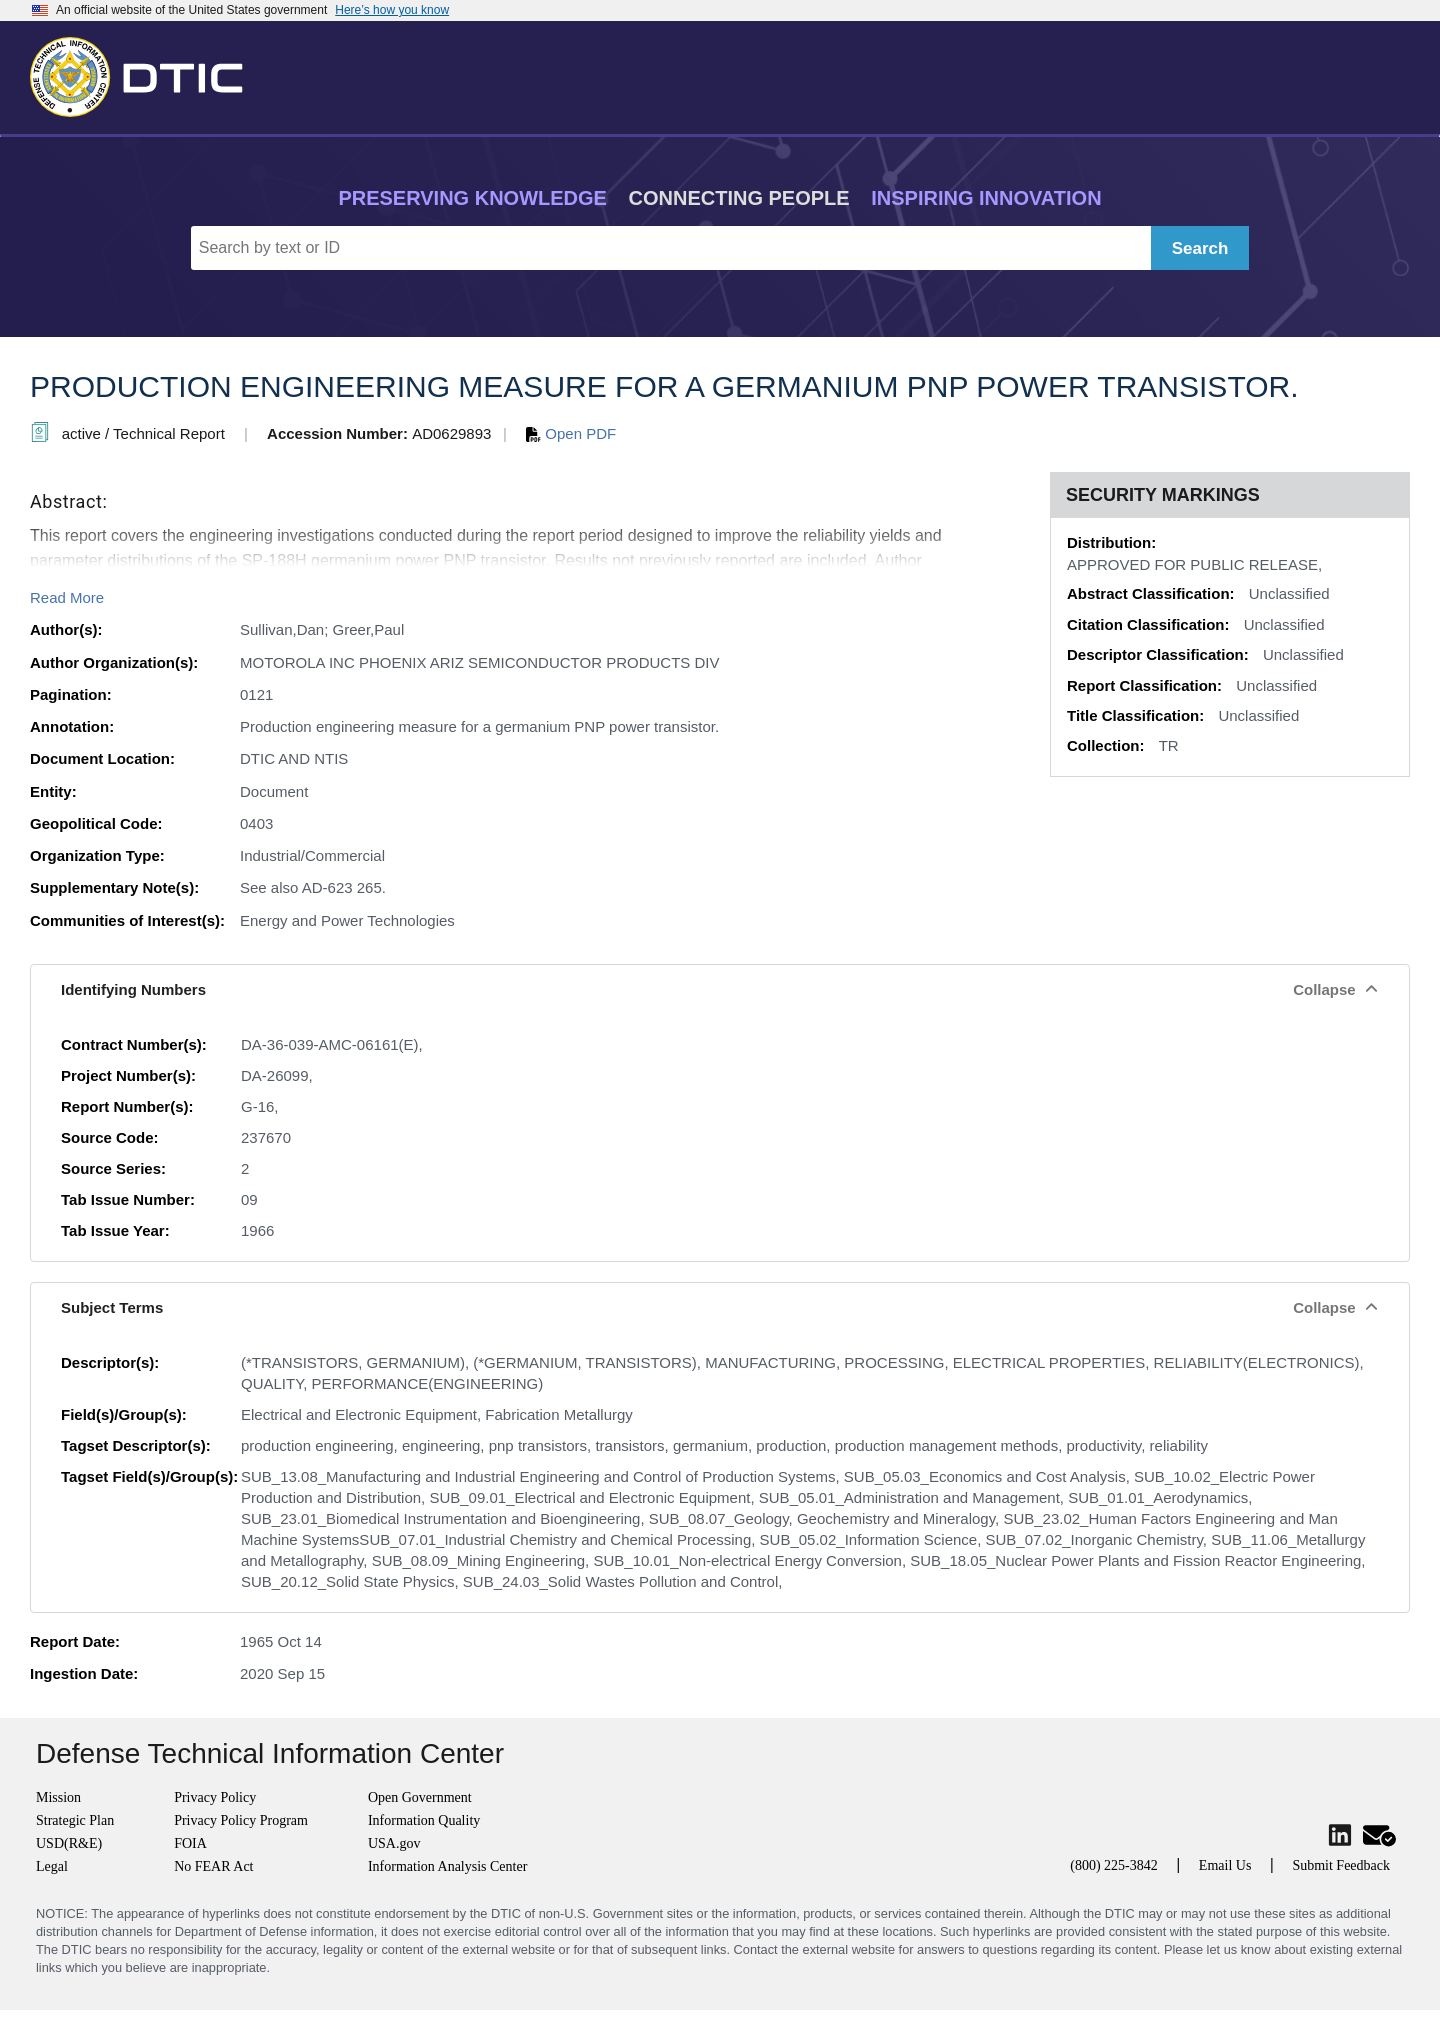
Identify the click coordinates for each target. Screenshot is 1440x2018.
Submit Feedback (1341, 1865)
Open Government (420, 1797)
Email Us (1225, 1865)
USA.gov (394, 1843)
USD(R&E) (69, 1843)
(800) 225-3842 (1114, 1865)
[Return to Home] (145, 73)
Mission (58, 1797)
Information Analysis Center (447, 1866)
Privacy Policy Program (241, 1820)
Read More (67, 597)
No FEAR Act (213, 1866)
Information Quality (424, 1820)
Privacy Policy (215, 1797)
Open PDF (571, 433)
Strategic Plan (75, 1820)
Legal (52, 1866)
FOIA (190, 1843)
